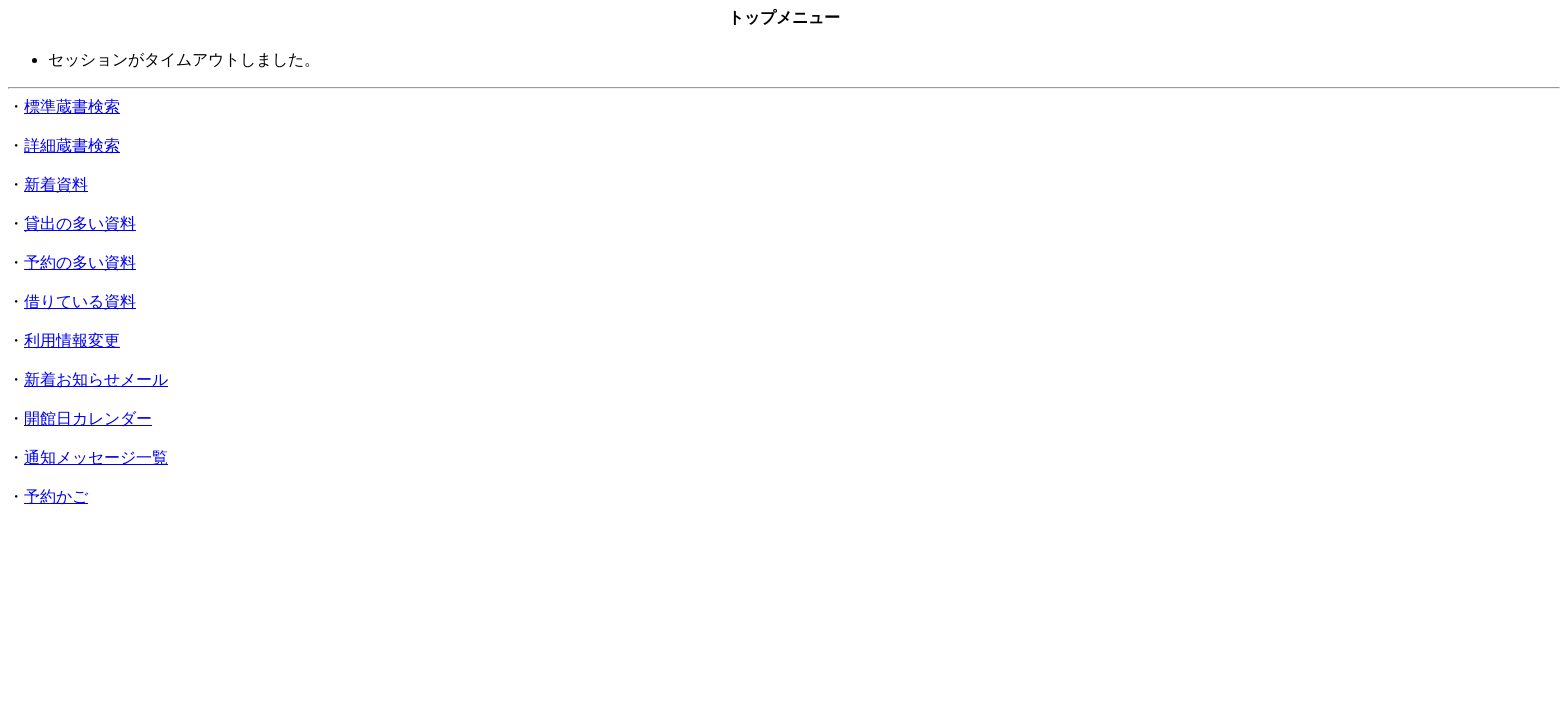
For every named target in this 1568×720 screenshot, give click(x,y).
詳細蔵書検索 (72, 145)
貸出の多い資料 (80, 223)
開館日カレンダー (88, 418)
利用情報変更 (72, 340)
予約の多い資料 (80, 262)
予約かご (56, 496)
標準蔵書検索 (72, 106)
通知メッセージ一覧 (96, 457)
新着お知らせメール (96, 379)
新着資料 (56, 184)
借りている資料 (80, 301)
